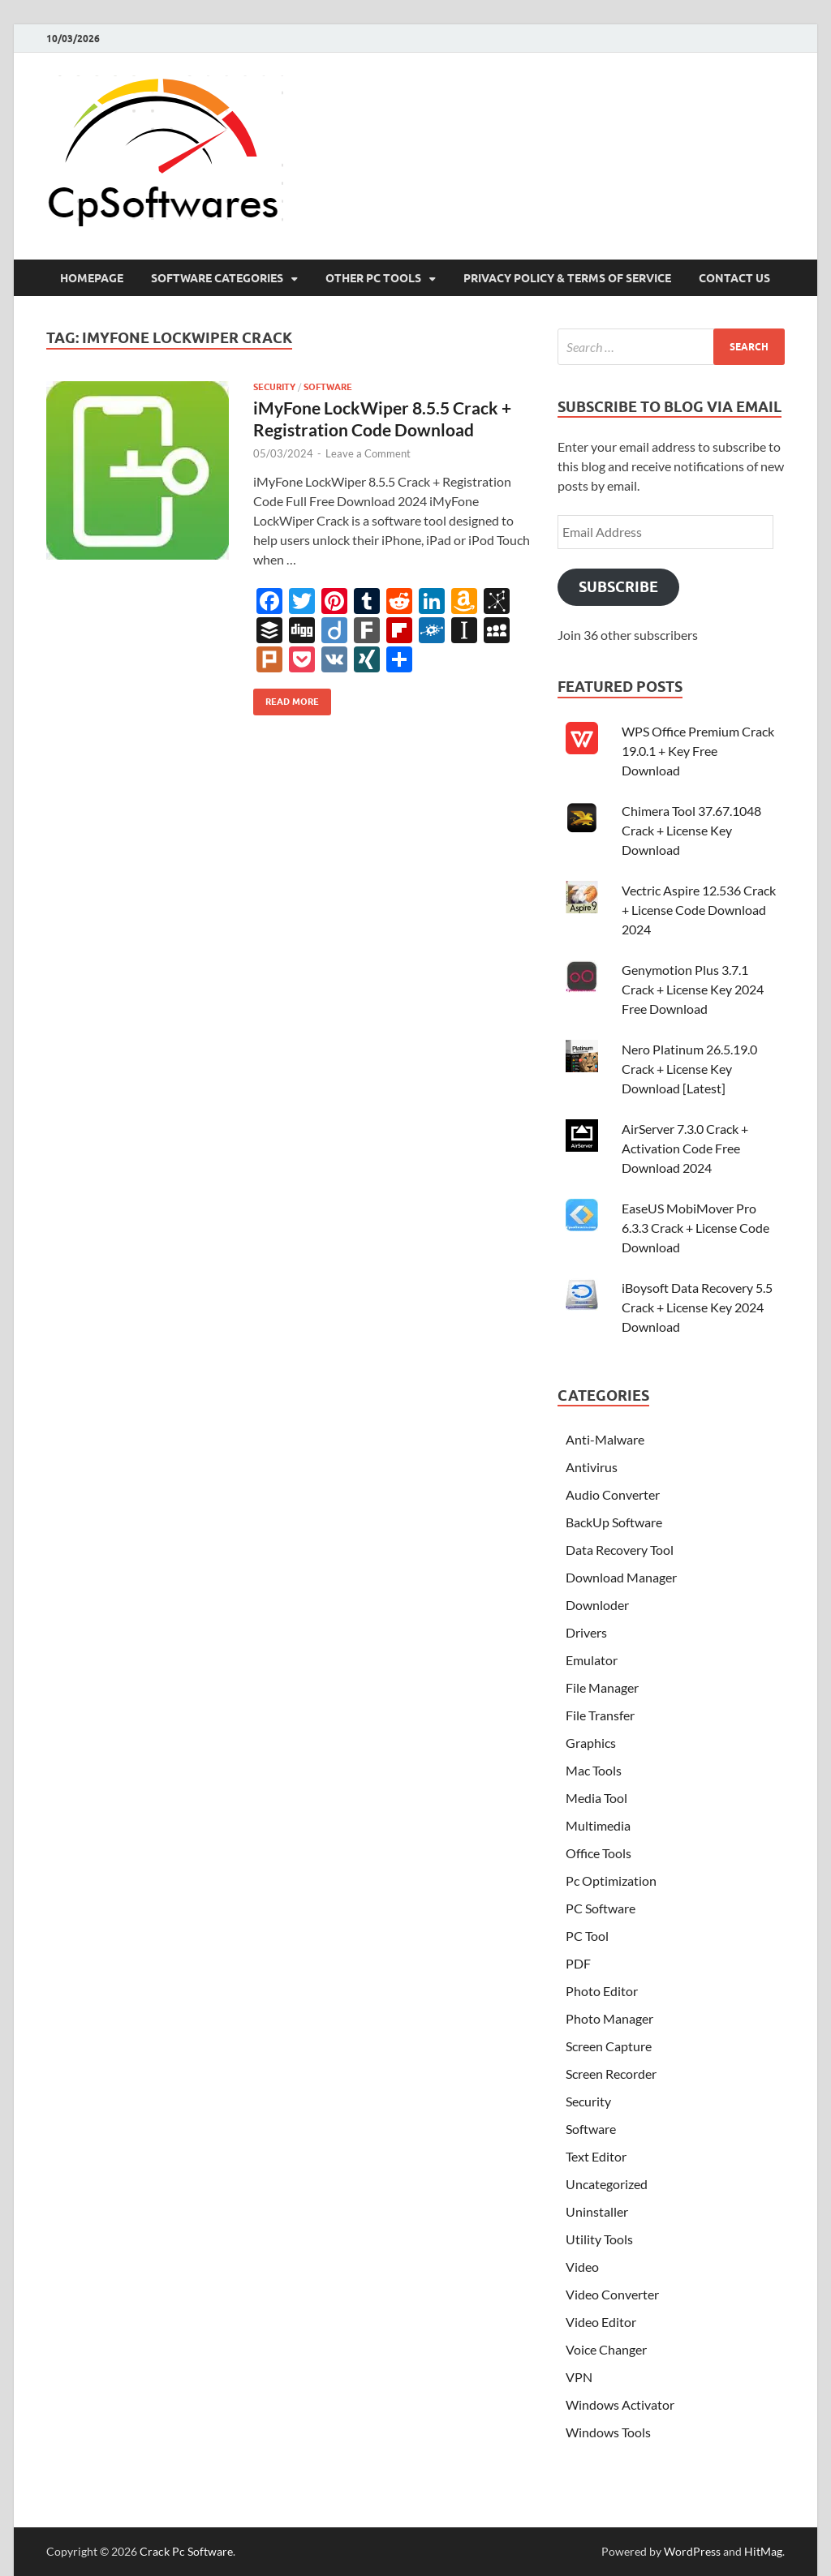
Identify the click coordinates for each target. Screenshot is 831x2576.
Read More (286, 698)
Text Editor (596, 2156)
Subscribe (618, 586)
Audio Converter (613, 1494)
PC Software (600, 1908)
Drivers (586, 1632)
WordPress (692, 2551)
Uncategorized (607, 2184)
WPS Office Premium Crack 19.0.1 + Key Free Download (698, 750)
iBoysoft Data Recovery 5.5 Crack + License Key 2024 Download (697, 1307)
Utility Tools (599, 2239)
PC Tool (587, 1935)
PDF (578, 1963)
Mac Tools (594, 1770)
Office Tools (598, 1853)
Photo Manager (609, 2018)
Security (274, 387)
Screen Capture (609, 2046)
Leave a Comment (368, 453)
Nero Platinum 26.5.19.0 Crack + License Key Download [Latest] (689, 1068)
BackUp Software (614, 1522)
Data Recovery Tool (620, 1549)
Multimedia (598, 1825)
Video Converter (612, 2294)
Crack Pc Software (186, 2551)
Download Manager (621, 1577)
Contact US (734, 278)
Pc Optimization (611, 1880)
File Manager (602, 1687)
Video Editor (601, 2321)
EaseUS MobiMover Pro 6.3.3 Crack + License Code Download (695, 1227)
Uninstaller (597, 2211)
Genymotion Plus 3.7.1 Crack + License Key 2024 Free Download (693, 989)
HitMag (763, 2551)
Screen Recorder (611, 2073)
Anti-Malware (605, 1439)
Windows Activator (620, 2404)
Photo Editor (602, 1991)
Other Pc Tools (373, 278)
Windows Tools (608, 2432)
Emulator (592, 1660)
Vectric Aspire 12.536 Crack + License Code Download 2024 (699, 909)
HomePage (91, 278)
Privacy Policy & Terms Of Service (567, 278)
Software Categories (217, 278)
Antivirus (592, 1467)
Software (328, 387)
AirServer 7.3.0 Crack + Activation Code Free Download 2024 (685, 1148)
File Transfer (600, 1715)
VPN (579, 2377)
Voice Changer (606, 2349)
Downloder (597, 1604)
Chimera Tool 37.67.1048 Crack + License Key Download (691, 830)
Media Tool (596, 1797)
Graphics (591, 1742)
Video (582, 2266)
